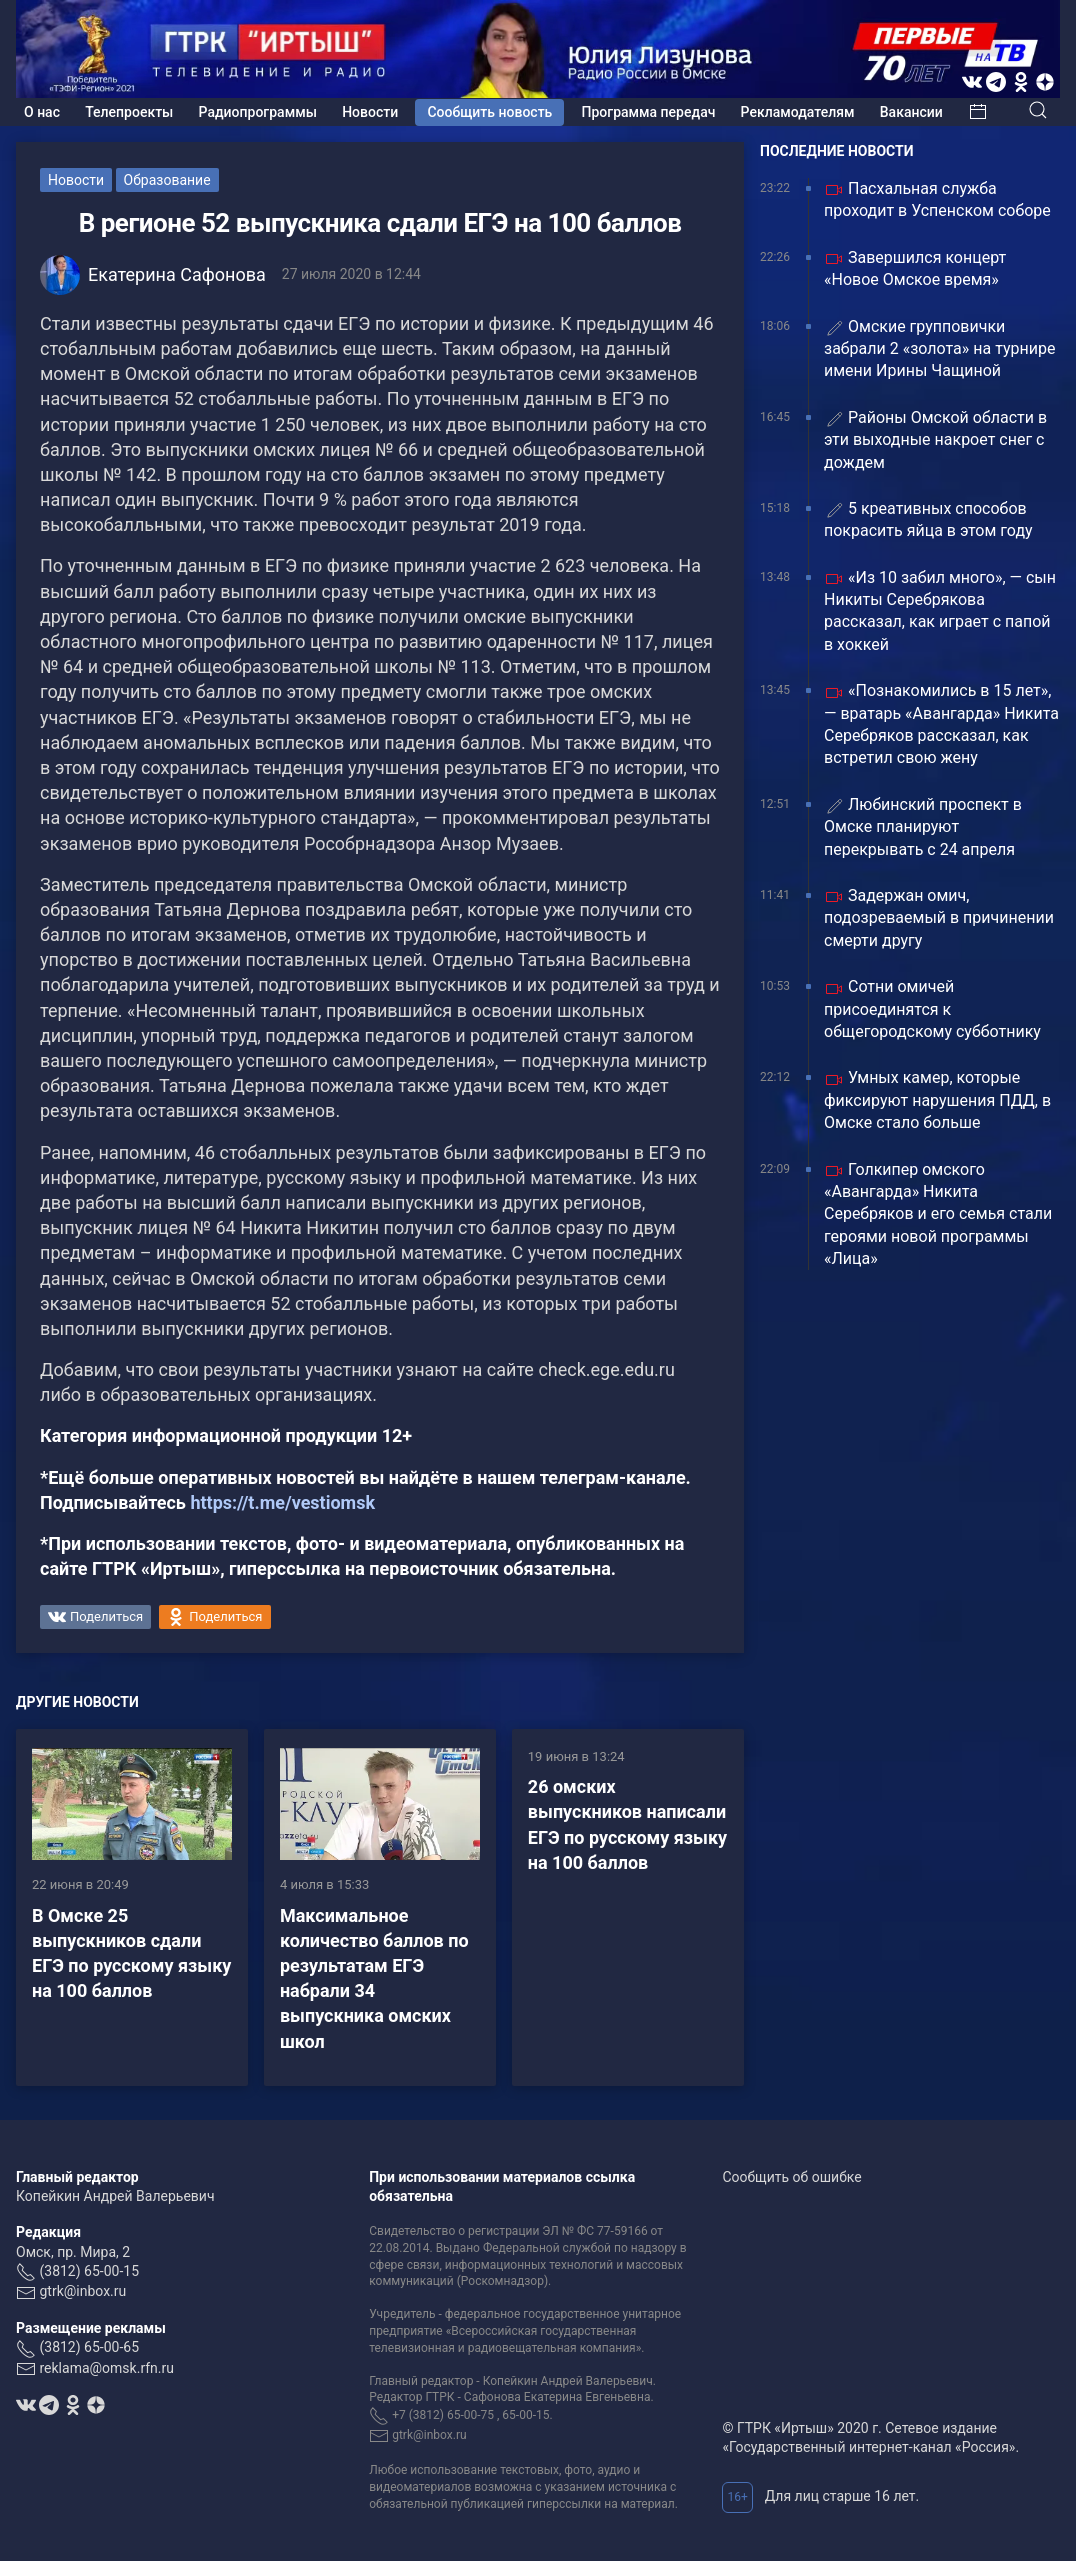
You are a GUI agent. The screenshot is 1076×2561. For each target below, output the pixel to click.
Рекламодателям (798, 112)
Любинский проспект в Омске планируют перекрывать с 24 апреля (923, 827)
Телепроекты (129, 112)
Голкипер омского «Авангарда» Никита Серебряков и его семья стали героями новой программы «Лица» (938, 1214)
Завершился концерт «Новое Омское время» (915, 268)
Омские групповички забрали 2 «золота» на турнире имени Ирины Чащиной (939, 349)
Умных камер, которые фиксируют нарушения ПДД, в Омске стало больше (937, 1100)
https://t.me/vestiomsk (282, 1502)
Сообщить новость (489, 112)
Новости (370, 112)
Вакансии (911, 112)
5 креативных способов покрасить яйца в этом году (928, 519)
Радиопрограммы (258, 112)
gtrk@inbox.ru (82, 2291)
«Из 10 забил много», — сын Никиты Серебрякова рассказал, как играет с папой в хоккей (940, 611)
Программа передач (649, 112)
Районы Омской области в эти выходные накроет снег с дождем (935, 440)
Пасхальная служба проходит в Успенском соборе (937, 199)
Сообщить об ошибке (791, 2177)
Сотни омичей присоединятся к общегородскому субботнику (932, 1009)
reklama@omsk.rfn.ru (106, 2368)
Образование (167, 180)
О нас (42, 112)
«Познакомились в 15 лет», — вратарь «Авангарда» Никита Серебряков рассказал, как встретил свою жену (941, 724)
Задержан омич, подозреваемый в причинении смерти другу (939, 918)
